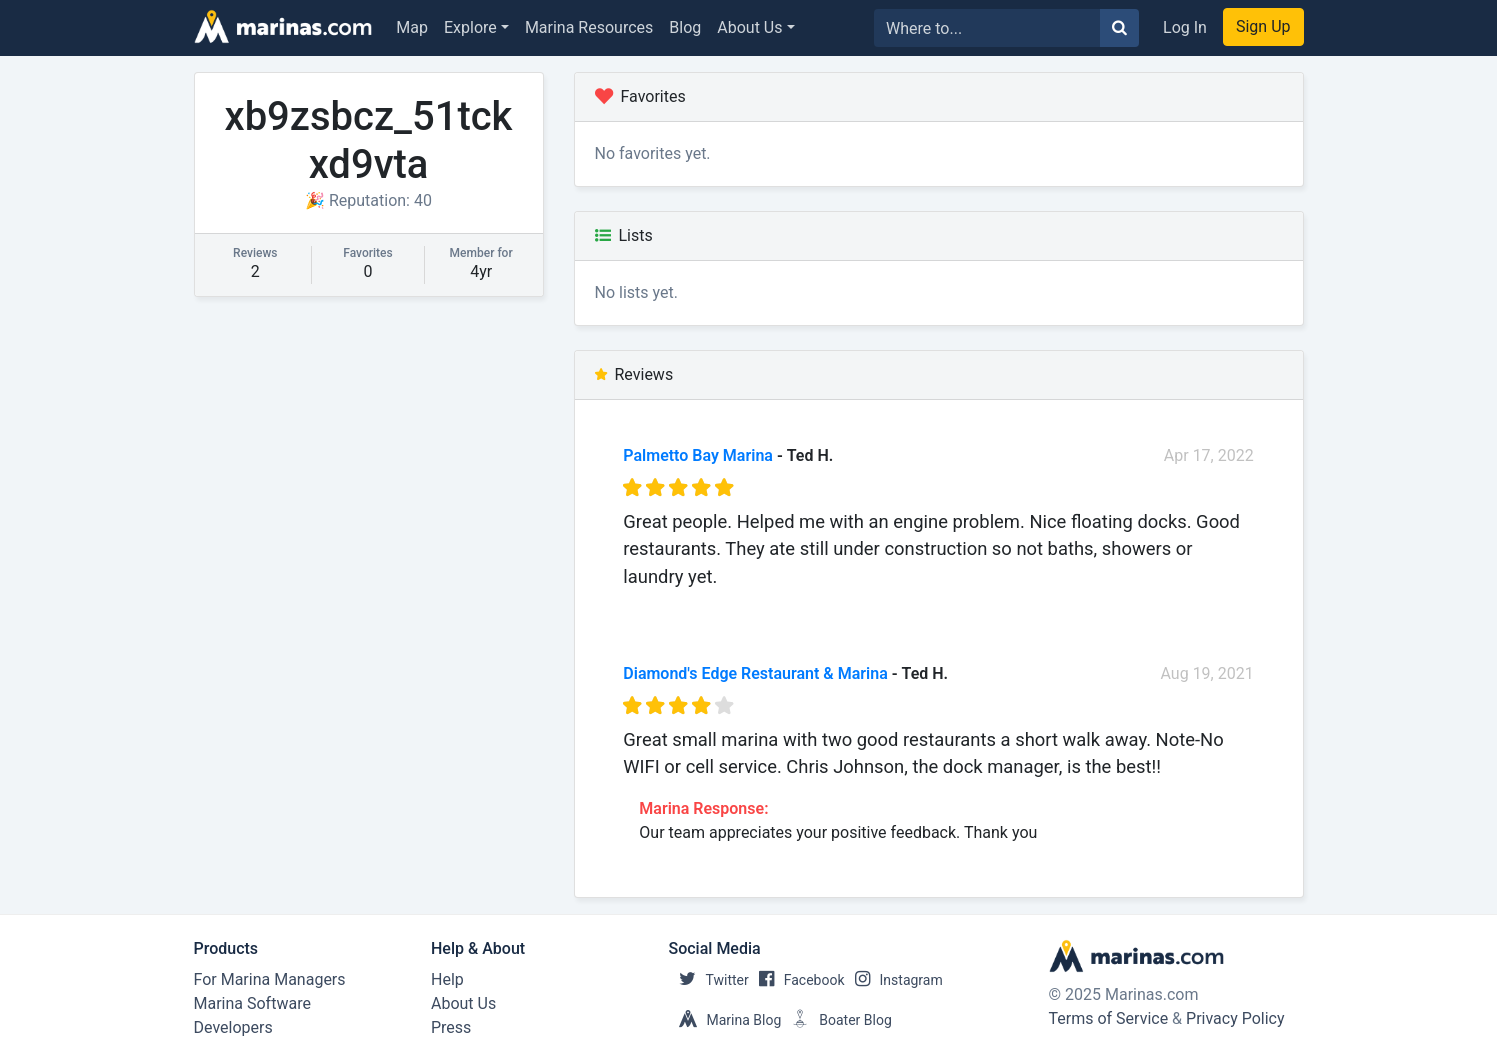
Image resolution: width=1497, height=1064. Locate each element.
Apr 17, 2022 (1209, 455)
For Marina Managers (270, 979)
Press (451, 1027)
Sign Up (1263, 26)
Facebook (797, 980)
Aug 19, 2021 (1207, 673)
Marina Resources (589, 27)
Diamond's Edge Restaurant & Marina (755, 673)
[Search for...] (987, 28)
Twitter (709, 980)
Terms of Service (1109, 1018)
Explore (470, 27)
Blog (685, 27)
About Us (749, 27)
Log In (1185, 27)
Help (447, 979)
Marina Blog (725, 1020)
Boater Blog (836, 1020)
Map (412, 27)
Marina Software (252, 1003)
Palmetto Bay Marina (698, 455)
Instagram (894, 980)
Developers (233, 1027)
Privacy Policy (1235, 1018)
